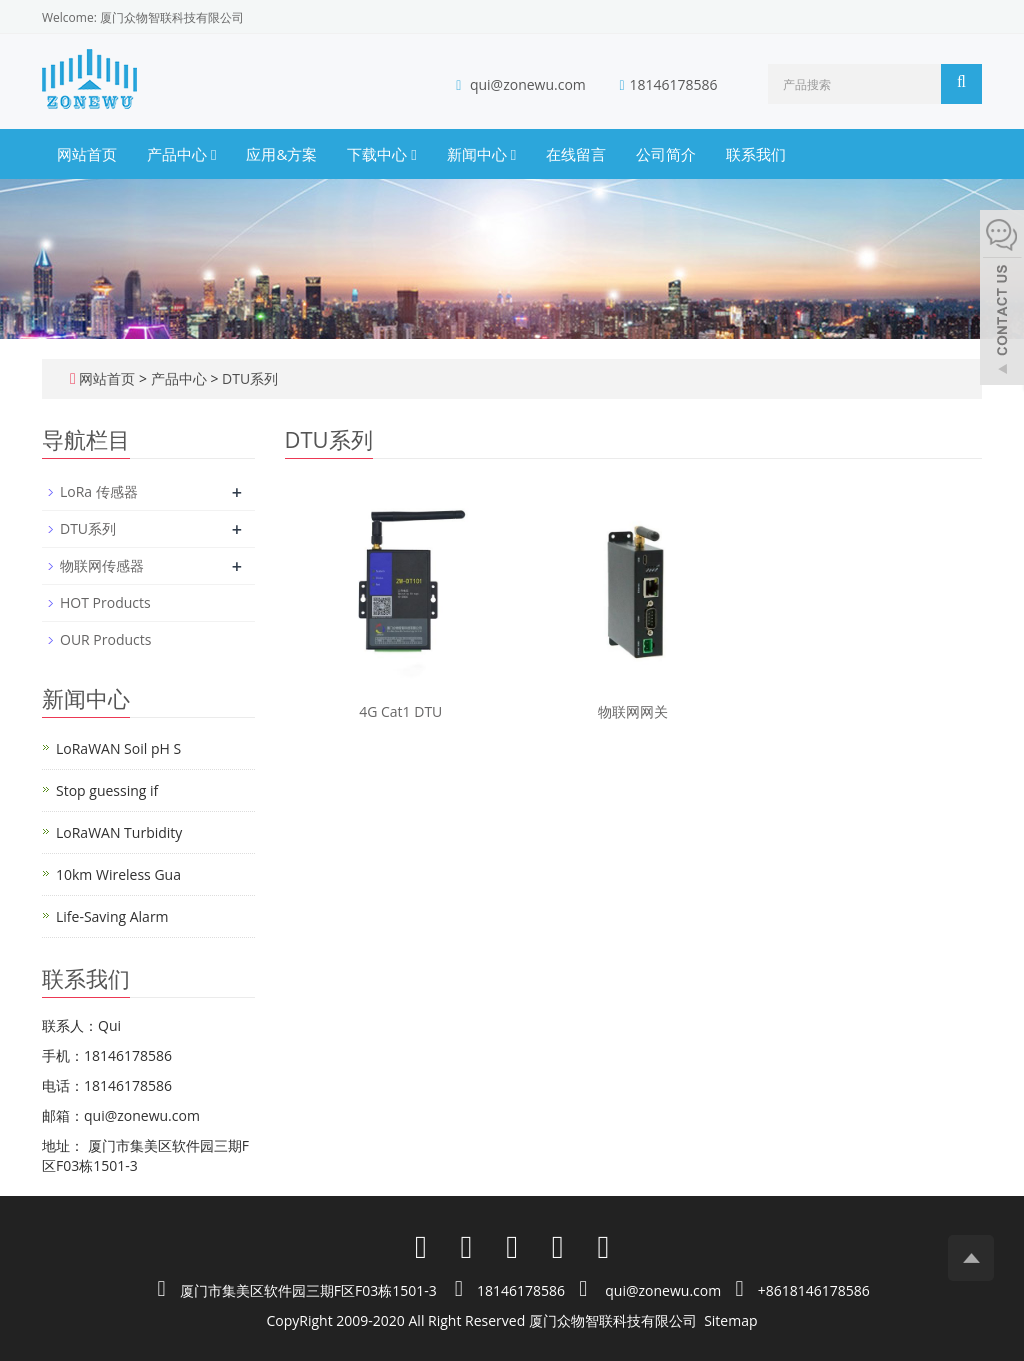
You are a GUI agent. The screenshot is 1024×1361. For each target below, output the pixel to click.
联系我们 (756, 154)
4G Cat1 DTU (400, 711)
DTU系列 (248, 378)
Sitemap (730, 1320)
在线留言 (576, 154)
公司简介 (666, 154)
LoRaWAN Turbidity (119, 832)
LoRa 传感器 (99, 491)
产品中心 (181, 154)
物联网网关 (633, 711)
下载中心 (381, 154)
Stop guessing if (107, 790)
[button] (213, 154)
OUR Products (105, 639)
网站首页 (87, 154)
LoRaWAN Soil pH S (118, 748)
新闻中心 (481, 154)
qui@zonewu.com (528, 84)
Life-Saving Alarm (112, 916)
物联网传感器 (102, 565)
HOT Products (105, 602)
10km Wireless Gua (118, 874)
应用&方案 (281, 154)
